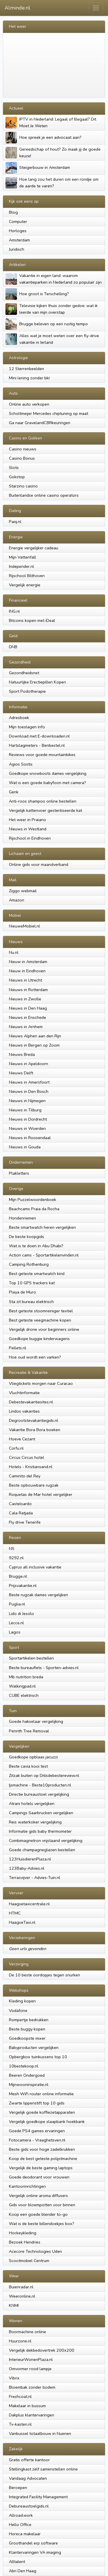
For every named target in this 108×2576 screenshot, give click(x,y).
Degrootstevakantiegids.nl (33, 1420)
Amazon (16, 900)
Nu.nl (13, 952)
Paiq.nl (15, 521)
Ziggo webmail (23, 891)
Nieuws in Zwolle (25, 999)
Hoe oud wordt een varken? (35, 1357)
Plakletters (19, 1173)
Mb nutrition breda (26, 1677)
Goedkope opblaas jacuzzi (33, 1757)
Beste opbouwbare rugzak (33, 1485)
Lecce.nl (16, 1623)
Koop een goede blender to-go (38, 2214)
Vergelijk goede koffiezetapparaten (42, 2112)
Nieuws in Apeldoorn (28, 1064)
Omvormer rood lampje (30, 2369)
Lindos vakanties (24, 1411)
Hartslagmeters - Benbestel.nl (37, 745)
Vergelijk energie (24, 585)
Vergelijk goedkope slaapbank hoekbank (47, 2121)
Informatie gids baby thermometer (40, 1831)
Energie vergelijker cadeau (33, 548)
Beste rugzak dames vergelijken (38, 1595)
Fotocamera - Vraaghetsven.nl (37, 2140)
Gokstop (17, 477)
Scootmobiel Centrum (29, 2260)
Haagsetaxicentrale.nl (29, 1904)
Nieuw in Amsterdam (28, 961)
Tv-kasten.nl (20, 2424)
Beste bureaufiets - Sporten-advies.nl (44, 1667)
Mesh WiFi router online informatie (41, 2094)
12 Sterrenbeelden (26, 369)
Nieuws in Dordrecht (28, 1119)
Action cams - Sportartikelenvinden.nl (44, 1255)
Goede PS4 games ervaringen (37, 2131)
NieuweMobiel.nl (24, 926)
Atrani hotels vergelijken (31, 1803)
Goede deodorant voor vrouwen (39, 2177)
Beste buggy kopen (27, 2029)
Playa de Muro (22, 1292)
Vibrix (14, 2378)
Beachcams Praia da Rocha (34, 1209)
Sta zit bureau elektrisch (31, 1301)
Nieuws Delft (21, 1073)
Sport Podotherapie (27, 691)
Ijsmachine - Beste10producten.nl (40, 1785)
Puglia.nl (17, 1604)
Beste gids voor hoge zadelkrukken (42, 2149)
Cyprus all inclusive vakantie (35, 1567)
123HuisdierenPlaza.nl (30, 1859)
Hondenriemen (22, 1218)
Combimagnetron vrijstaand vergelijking (45, 1840)
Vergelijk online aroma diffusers (38, 2195)
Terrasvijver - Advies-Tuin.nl (34, 1877)
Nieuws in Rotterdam (28, 990)
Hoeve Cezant (22, 1439)
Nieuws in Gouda (25, 1147)
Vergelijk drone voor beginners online (44, 1329)
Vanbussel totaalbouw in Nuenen (40, 2433)
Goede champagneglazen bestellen (42, 1850)
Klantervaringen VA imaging (35, 2552)
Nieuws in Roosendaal (30, 1138)
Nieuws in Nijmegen (27, 1101)
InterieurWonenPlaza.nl (31, 2359)
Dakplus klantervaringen (31, 2415)
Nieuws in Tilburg (25, 1110)
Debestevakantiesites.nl (31, 1402)
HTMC (15, 1913)
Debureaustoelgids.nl (29, 2506)
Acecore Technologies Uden (35, 2251)
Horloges (17, 231)
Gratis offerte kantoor (29, 2460)
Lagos (14, 1632)
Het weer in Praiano (27, 820)
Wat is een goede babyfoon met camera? (47, 783)
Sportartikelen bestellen (31, 1658)
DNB (13, 647)
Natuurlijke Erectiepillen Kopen (37, 682)
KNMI (14, 2305)
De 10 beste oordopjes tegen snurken (44, 1975)
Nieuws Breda (22, 1054)
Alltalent (17, 2561)
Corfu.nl (16, 1448)
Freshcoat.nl (20, 2396)
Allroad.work (21, 2515)
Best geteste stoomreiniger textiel (41, 1311)
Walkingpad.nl (22, 1686)
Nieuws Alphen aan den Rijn (35, 1036)
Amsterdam (19, 240)
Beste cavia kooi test (28, 1766)
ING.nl (14, 611)
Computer (18, 221)
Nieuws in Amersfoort (29, 1082)
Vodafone (18, 2010)
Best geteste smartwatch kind (37, 1273)
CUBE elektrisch (24, 1695)
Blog (13, 212)
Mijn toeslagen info (27, 727)
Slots (14, 467)
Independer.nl (21, 566)
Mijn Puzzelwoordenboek (32, 1199)
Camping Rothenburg (29, 1264)
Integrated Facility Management (38, 2497)
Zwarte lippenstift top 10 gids (37, 2103)
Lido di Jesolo (21, 1613)
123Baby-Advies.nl (26, 1868)
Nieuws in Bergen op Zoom (34, 1045)
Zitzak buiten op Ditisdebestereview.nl (44, 1775)
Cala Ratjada (21, 1513)
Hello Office (20, 2524)
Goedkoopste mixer (27, 2038)
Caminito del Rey (24, 1476)
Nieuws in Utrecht (25, 980)
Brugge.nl (18, 1576)
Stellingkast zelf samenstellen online (43, 2469)
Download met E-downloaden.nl (39, 736)
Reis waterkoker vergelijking (35, 1822)
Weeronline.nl (22, 2296)
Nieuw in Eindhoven (27, 971)
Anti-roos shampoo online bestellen (42, 801)
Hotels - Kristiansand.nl (30, 1467)
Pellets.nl (17, 1348)
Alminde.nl (17, 7)
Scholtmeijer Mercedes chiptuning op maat (48, 413)
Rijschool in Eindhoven (30, 838)
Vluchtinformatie (24, 1393)
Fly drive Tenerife (25, 1522)
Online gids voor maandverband (38, 864)
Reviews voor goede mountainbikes (42, 754)
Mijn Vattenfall (22, 557)
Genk (13, 792)
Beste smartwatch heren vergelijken (42, 1227)
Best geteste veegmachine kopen (40, 1320)
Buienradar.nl (21, 2287)
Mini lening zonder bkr (29, 378)
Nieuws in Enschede (27, 1017)
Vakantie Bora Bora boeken (34, 1430)
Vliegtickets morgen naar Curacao (41, 1383)
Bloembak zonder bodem (32, 2387)
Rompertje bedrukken (28, 2020)
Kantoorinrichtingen (27, 2186)
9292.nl (16, 1558)
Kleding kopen (22, 2001)
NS (11, 1548)
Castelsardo (20, 1504)
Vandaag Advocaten (28, 2478)
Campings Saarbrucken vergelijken (41, 1813)
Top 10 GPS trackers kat (32, 1283)
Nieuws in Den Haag (28, 1008)
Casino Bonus (22, 458)
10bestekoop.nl (23, 2066)
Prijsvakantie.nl (23, 1585)
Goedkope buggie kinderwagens (39, 1338)
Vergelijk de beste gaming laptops (41, 2168)
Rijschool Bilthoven (27, 576)
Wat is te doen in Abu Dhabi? (36, 1246)
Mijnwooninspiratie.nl (28, 2084)
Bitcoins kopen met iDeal (32, 620)
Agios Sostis (21, 764)
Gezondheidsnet (24, 673)
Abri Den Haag (22, 2571)
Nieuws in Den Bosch (28, 1091)
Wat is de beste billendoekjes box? (41, 2223)
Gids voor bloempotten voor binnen (42, 2205)
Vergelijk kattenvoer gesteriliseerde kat (45, 810)
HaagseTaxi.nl (22, 1922)
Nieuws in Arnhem (26, 1027)
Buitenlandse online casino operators (44, 495)
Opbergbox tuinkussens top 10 (38, 2057)
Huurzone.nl (20, 2341)
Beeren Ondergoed (27, 2075)
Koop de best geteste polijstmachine (43, 2158)
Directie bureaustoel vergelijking (39, 1794)
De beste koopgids (26, 1236)
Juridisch (16, 249)
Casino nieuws (22, 449)
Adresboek (19, 717)
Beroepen (18, 2487)
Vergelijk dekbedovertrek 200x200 (41, 2350)
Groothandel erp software (33, 2543)
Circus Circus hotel (26, 1457)
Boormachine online (27, 2332)
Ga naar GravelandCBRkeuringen (39, 423)
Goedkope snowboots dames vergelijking (47, 773)
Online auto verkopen (29, 404)
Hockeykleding (22, 2233)
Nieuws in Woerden (27, 1128)
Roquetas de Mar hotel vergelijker (40, 1494)
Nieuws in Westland (27, 829)
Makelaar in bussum (27, 2406)
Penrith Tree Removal (29, 1731)
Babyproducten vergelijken (33, 2047)
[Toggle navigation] (95, 8)
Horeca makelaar (25, 2534)
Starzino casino (23, 486)
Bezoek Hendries (24, 2242)
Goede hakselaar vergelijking (36, 1721)
